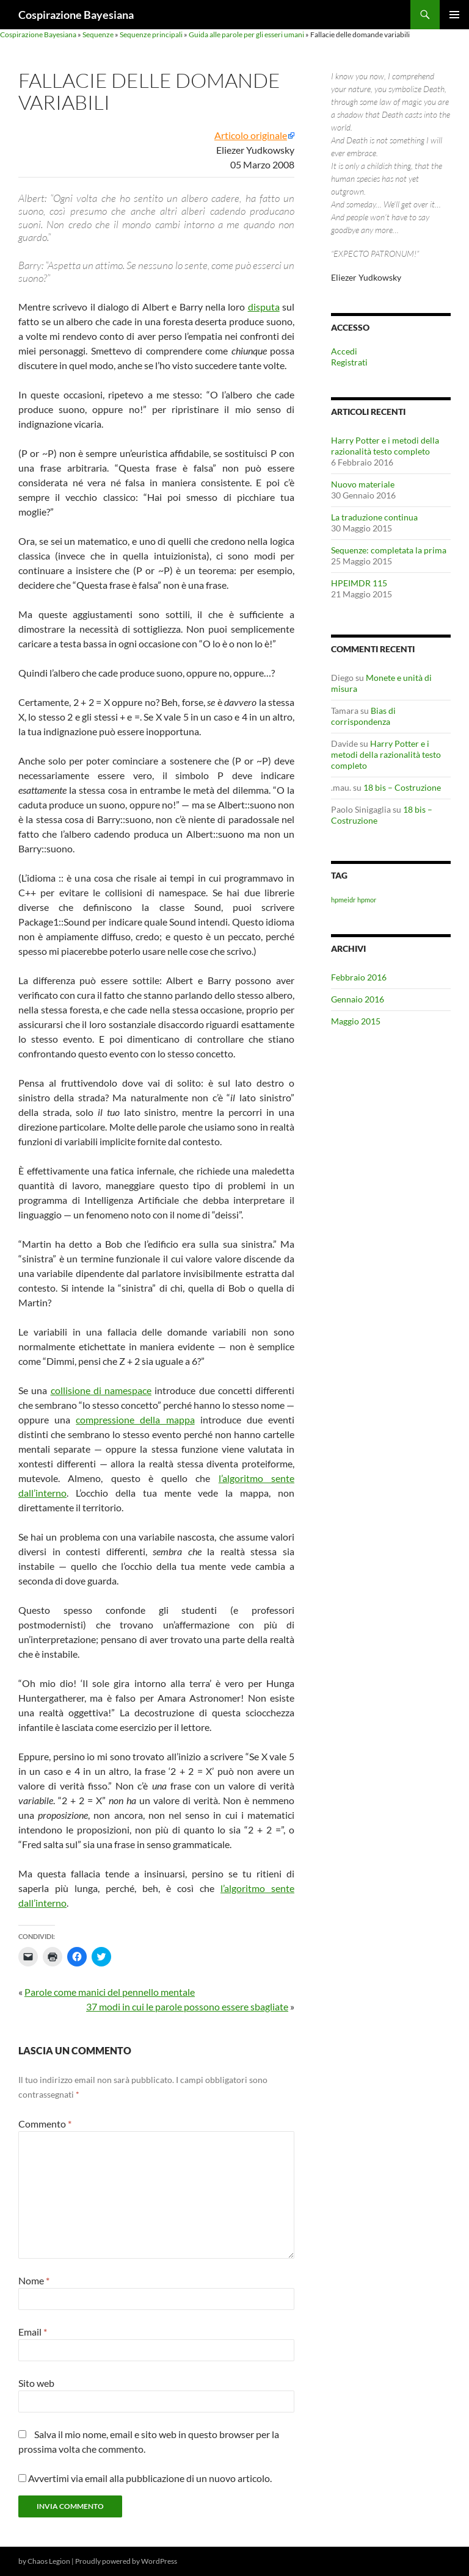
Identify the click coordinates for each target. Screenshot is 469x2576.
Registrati (349, 362)
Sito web (36, 2383)
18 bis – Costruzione (402, 787)
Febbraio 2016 (359, 977)
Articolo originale (250, 135)
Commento (44, 2123)
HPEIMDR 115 (359, 583)
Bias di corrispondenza (363, 716)
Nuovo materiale (362, 484)
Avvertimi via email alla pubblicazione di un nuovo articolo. (150, 2478)
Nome (33, 2280)
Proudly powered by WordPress (126, 2561)
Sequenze (98, 34)
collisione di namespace (101, 1390)
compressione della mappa (135, 1419)
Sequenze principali (151, 34)
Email (32, 2331)
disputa (264, 306)
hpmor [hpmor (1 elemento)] (366, 900)
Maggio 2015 (355, 1021)
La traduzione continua (374, 517)
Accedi (344, 351)
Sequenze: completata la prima (388, 550)
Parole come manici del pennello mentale (109, 1992)
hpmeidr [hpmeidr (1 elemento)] (343, 900)
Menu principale (454, 14)
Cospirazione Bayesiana (76, 14)
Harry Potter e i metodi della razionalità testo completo (385, 445)
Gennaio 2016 (357, 999)
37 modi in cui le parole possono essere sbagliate (187, 2006)
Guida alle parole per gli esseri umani (246, 34)
